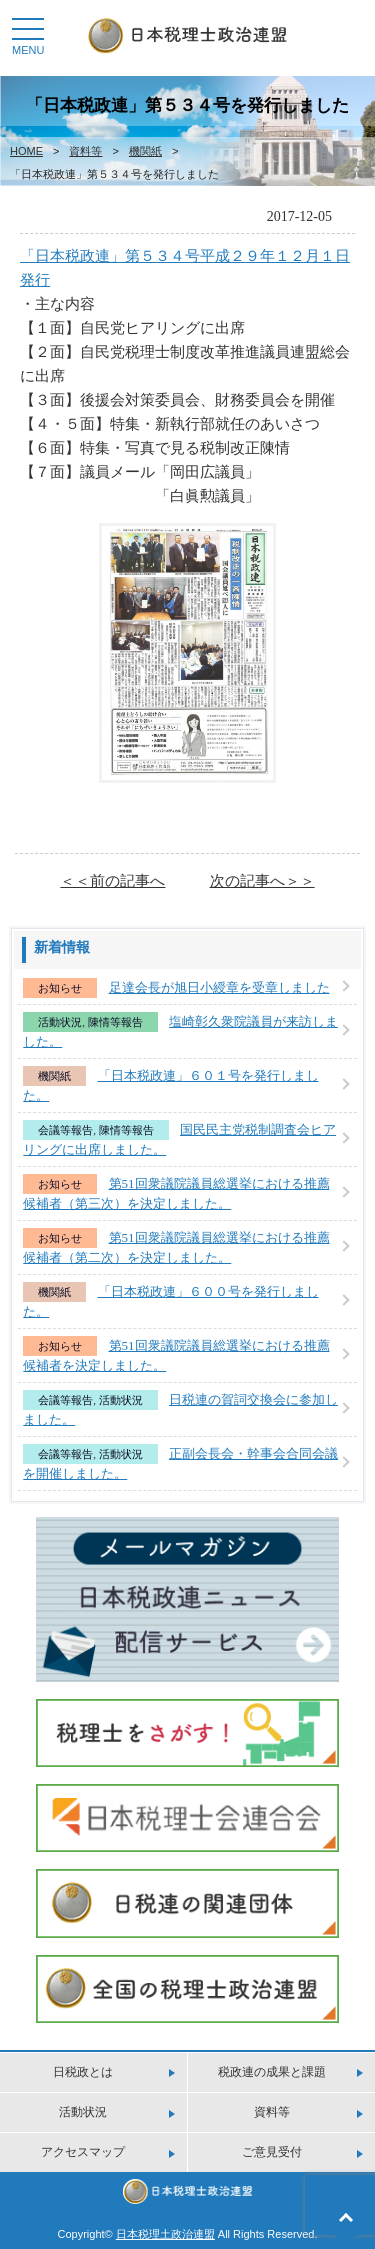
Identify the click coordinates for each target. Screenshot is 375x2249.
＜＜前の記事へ (112, 880)
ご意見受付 (272, 2152)
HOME (26, 151)
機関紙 (145, 151)
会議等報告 (65, 1130)
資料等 (85, 151)
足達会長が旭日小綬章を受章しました (219, 987)
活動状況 (60, 1022)
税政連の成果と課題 (272, 2072)
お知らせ (60, 988)
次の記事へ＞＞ (262, 880)
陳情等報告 (115, 1022)
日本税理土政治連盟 (165, 2234)
